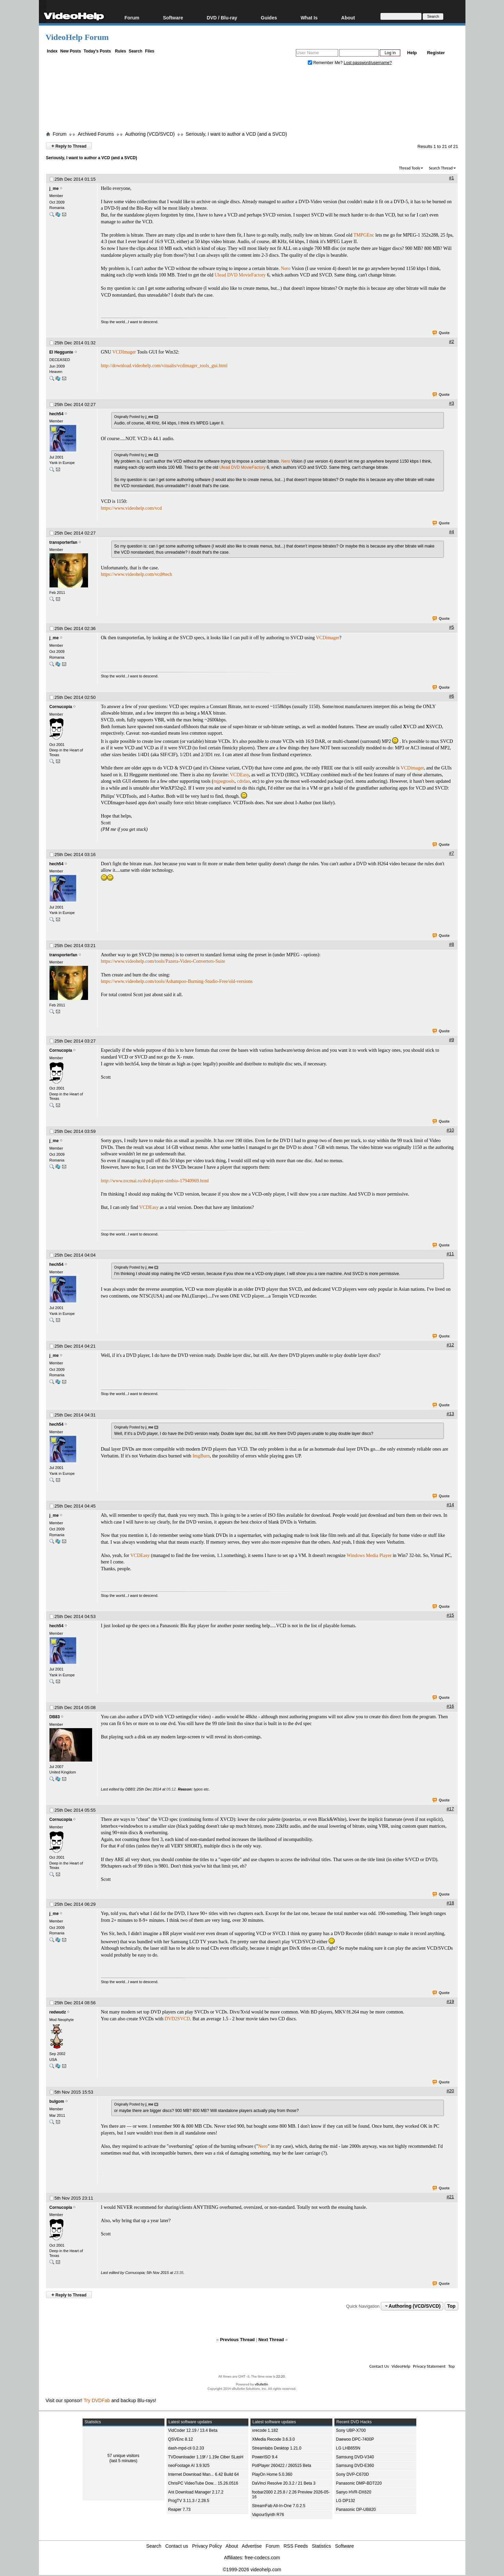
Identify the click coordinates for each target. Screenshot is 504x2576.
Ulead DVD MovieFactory (240, 275)
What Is (309, 17)
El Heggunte (61, 352)
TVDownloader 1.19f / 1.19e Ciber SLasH (206, 2457)
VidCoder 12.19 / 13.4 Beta (193, 2430)
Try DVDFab (97, 2400)
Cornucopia (60, 706)
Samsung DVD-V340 (355, 2457)
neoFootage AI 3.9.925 (189, 2465)
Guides (269, 17)
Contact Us (379, 2366)
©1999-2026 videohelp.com (252, 2569)
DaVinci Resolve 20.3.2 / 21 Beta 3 (284, 2483)
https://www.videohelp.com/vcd (131, 508)
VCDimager (327, 637)
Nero (285, 268)
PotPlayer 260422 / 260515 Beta (281, 2465)
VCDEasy (239, 774)
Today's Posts (97, 51)
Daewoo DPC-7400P (355, 2439)
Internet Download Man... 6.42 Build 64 (203, 2474)
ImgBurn (201, 1455)
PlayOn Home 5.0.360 (272, 2474)
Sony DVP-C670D (352, 2474)
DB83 (54, 1716)
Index (52, 51)
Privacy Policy (207, 2546)
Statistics (321, 2546)
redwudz (57, 2012)
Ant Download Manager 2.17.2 (196, 2492)
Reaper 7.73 (179, 2509)
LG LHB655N (348, 2448)
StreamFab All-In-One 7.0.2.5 (278, 2505)
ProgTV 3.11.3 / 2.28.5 (189, 2500)
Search (135, 51)
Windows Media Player (369, 1555)
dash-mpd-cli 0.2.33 (186, 2448)
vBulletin (261, 2384)
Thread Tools (409, 168)
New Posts (70, 51)
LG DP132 (345, 2500)
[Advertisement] (252, 99)
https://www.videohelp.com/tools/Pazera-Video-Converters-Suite (163, 961)
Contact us (176, 2546)
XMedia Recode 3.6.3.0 (273, 2439)
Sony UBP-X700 (351, 2430)
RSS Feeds (296, 2546)
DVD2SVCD (177, 2018)
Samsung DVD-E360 (355, 2465)
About (348, 17)
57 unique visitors (123, 2455)
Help (412, 52)
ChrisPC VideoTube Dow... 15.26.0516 (203, 2483)
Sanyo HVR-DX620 (353, 2492)
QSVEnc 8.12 (180, 2439)
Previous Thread (237, 2339)
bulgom (56, 2101)
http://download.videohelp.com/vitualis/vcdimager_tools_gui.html (164, 365)
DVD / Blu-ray (222, 17)
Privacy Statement (429, 2366)
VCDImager (124, 352)
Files (149, 51)
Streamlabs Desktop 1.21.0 (277, 2448)
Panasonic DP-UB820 (356, 2509)
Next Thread (271, 2339)
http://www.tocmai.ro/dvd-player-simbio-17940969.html (155, 1180)
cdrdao (243, 781)
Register (436, 52)
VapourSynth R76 (268, 2514)
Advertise (252, 2546)
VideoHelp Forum (77, 37)
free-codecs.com (262, 2557)
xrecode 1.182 (265, 2430)
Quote (441, 333)
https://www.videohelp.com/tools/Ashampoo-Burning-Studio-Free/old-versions (177, 981)
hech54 (56, 413)
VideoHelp (400, 2366)
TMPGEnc (364, 235)
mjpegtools (223, 781)
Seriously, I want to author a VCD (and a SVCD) (236, 134)
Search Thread (441, 168)
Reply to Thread (69, 146)
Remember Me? (326, 62)
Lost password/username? (368, 62)
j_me (54, 188)
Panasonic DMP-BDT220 (359, 2483)
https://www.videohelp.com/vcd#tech (136, 574)
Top (451, 2306)
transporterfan (63, 542)
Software (173, 17)
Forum (132, 17)
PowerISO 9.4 (265, 2457)
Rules (120, 51)
